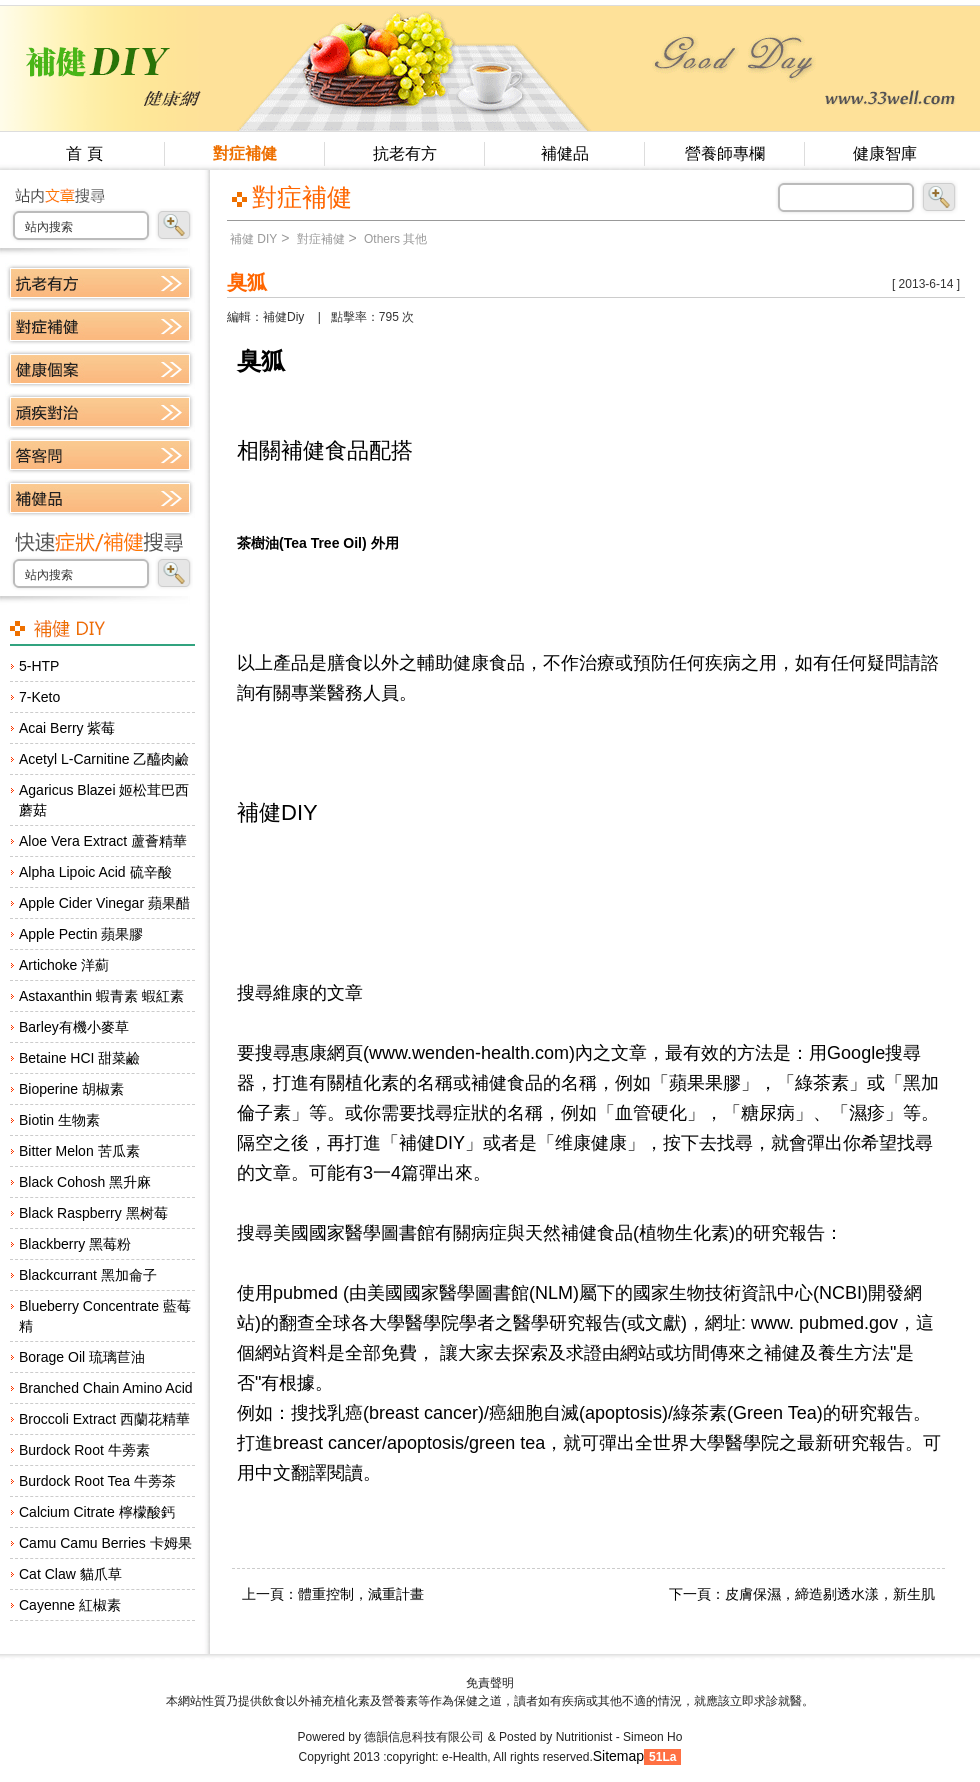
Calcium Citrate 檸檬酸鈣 (97, 1512)
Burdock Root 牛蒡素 (84, 1450)
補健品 (565, 153)
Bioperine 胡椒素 (71, 1089)
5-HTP (39, 666)
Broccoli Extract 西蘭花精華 (104, 1419)
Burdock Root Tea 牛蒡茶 (97, 1481)
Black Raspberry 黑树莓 (93, 1213)
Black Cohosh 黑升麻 (85, 1182)
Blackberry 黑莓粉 (75, 1244)
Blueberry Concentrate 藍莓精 (105, 1316)
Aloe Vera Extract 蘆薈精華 (103, 841)
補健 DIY (253, 239)
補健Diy (283, 317)
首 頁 (84, 153)
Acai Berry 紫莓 (67, 728)
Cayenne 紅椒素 (70, 1605)
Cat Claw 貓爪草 (70, 1574)
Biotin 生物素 (59, 1120)
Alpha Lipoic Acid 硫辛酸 (95, 872)
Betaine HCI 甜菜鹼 (79, 1058)
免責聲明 (490, 1683)
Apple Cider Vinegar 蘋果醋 (104, 903)
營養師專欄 (725, 153)
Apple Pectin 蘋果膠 (81, 934)
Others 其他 (394, 239)
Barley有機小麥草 (74, 1027)
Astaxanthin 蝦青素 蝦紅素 (101, 996)
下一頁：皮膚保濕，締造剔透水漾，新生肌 (802, 1594)
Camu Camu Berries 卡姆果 (105, 1543)
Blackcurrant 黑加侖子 (88, 1275)
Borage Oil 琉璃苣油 (82, 1357)
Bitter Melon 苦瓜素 (79, 1151)
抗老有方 (405, 153)
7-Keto (39, 697)
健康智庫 (885, 153)
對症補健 (245, 153)
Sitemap (618, 1756)
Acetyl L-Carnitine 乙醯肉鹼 (104, 759)
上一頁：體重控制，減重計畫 (333, 1594)
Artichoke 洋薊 (64, 965)
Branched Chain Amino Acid (106, 1388)
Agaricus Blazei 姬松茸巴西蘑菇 (104, 800)
